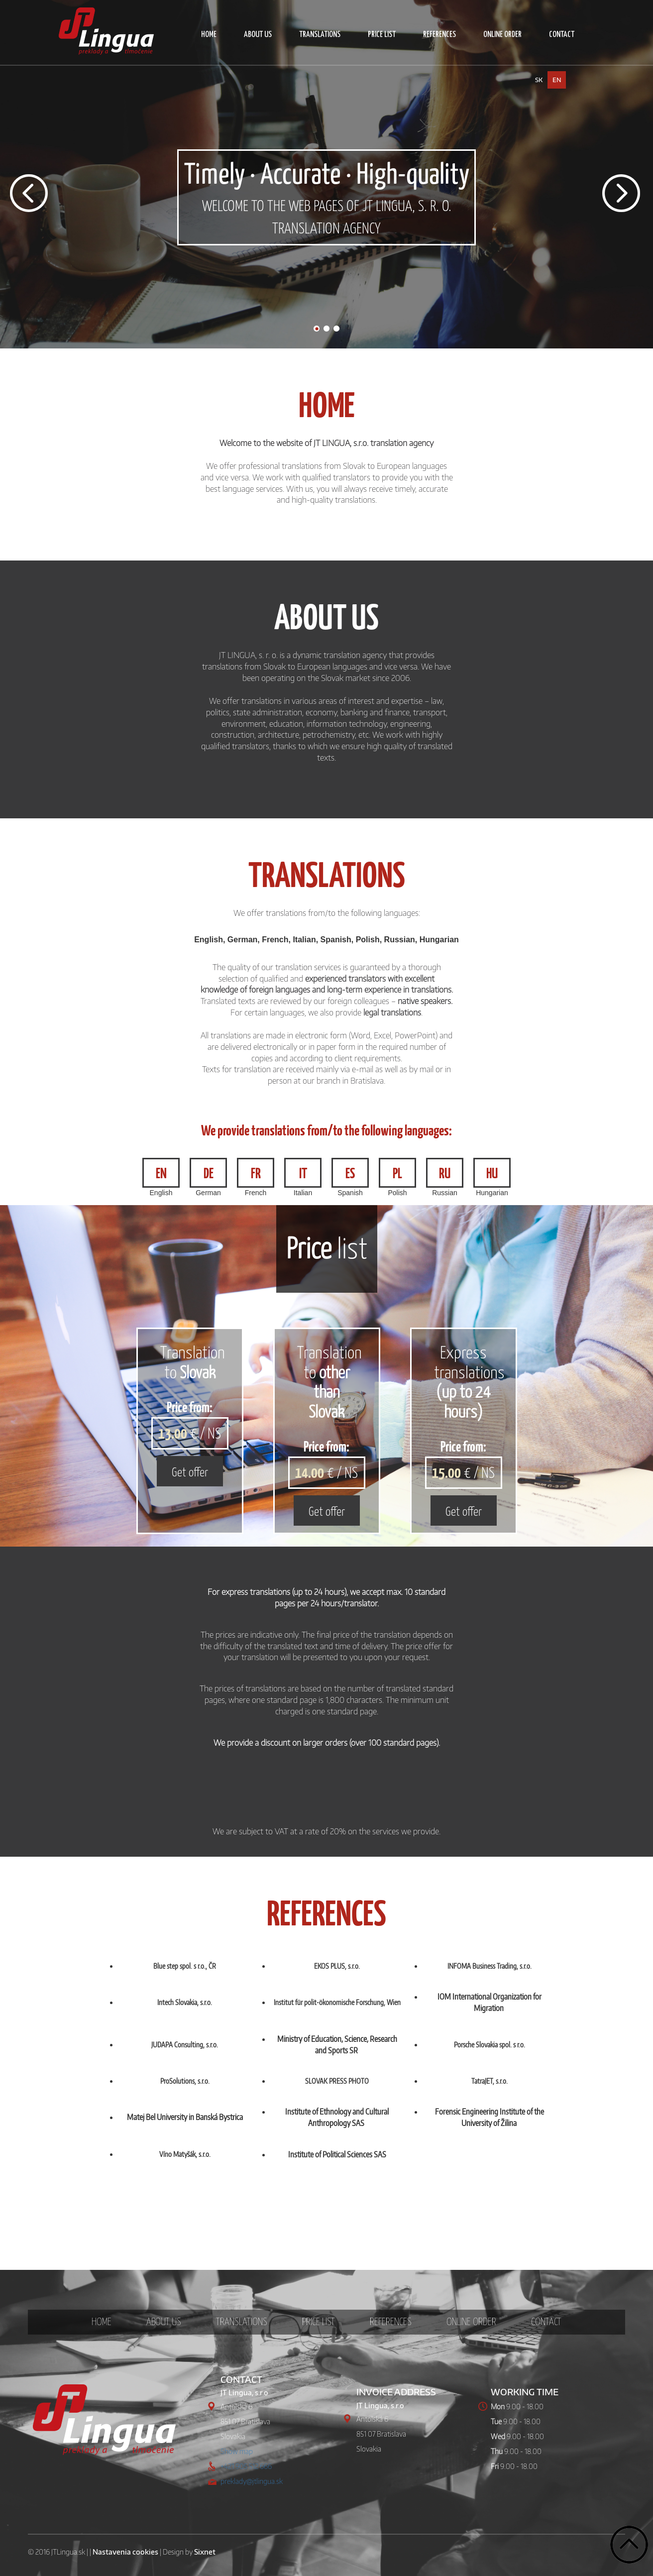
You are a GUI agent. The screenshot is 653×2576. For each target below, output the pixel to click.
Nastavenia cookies (125, 2552)
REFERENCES (439, 34)
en (556, 80)
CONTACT (561, 34)
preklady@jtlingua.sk (251, 2481)
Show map (236, 2451)
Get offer (190, 1471)
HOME (209, 34)
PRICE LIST (382, 34)
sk (539, 80)
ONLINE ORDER (502, 34)
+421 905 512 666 (246, 2466)
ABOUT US (258, 34)
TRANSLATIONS (319, 34)
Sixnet (205, 2552)
